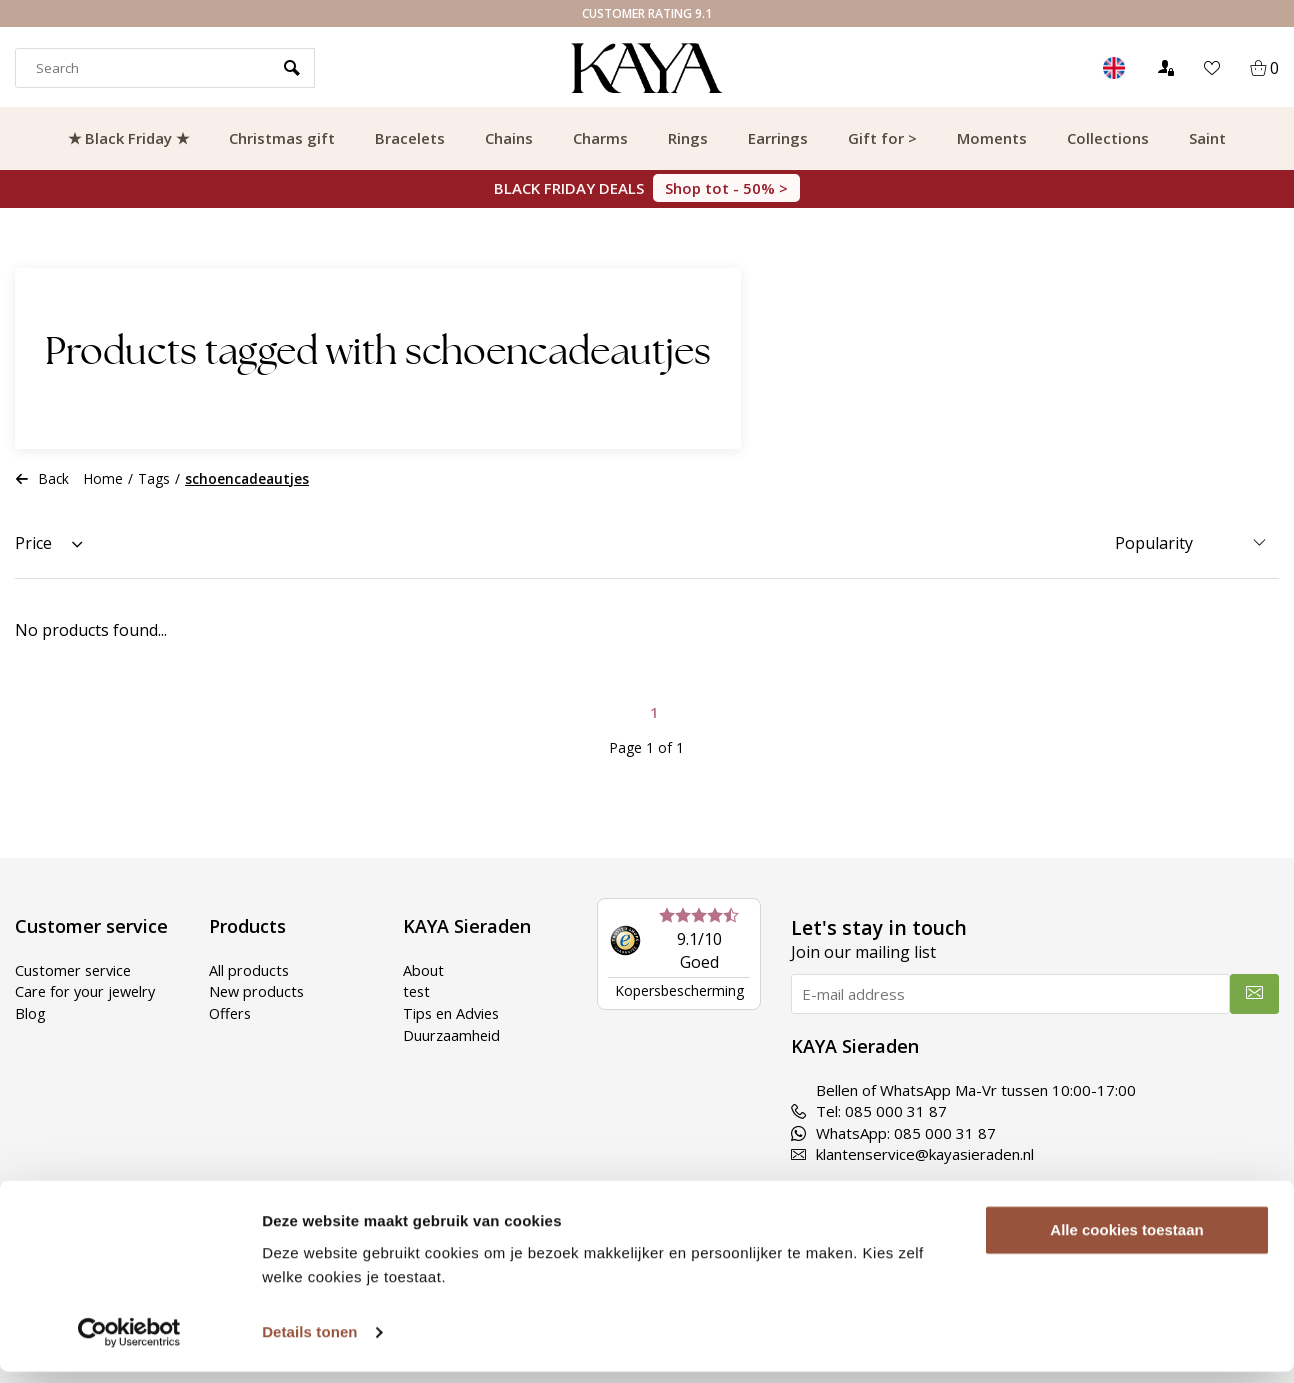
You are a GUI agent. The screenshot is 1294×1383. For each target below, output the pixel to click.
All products (249, 970)
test (417, 991)
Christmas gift (282, 138)
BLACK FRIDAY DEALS (647, 188)
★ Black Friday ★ (128, 138)
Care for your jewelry (88, 991)
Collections (1108, 138)
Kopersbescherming (679, 990)
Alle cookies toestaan (1126, 1241)
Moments (992, 138)
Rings (688, 138)
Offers (231, 1012)
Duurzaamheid (452, 1034)
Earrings (778, 138)
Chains (509, 138)
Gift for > (882, 138)
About (423, 970)
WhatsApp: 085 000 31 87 (893, 1133)
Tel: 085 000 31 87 (869, 1111)
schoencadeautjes (247, 478)
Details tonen (309, 1343)
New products (258, 991)
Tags (154, 478)
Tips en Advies (453, 1012)
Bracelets (410, 138)
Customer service (76, 970)
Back (42, 478)
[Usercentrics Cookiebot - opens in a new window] (129, 1344)
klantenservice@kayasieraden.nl (912, 1154)
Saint (1207, 138)
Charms (600, 138)
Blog (30, 1012)
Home (103, 478)
